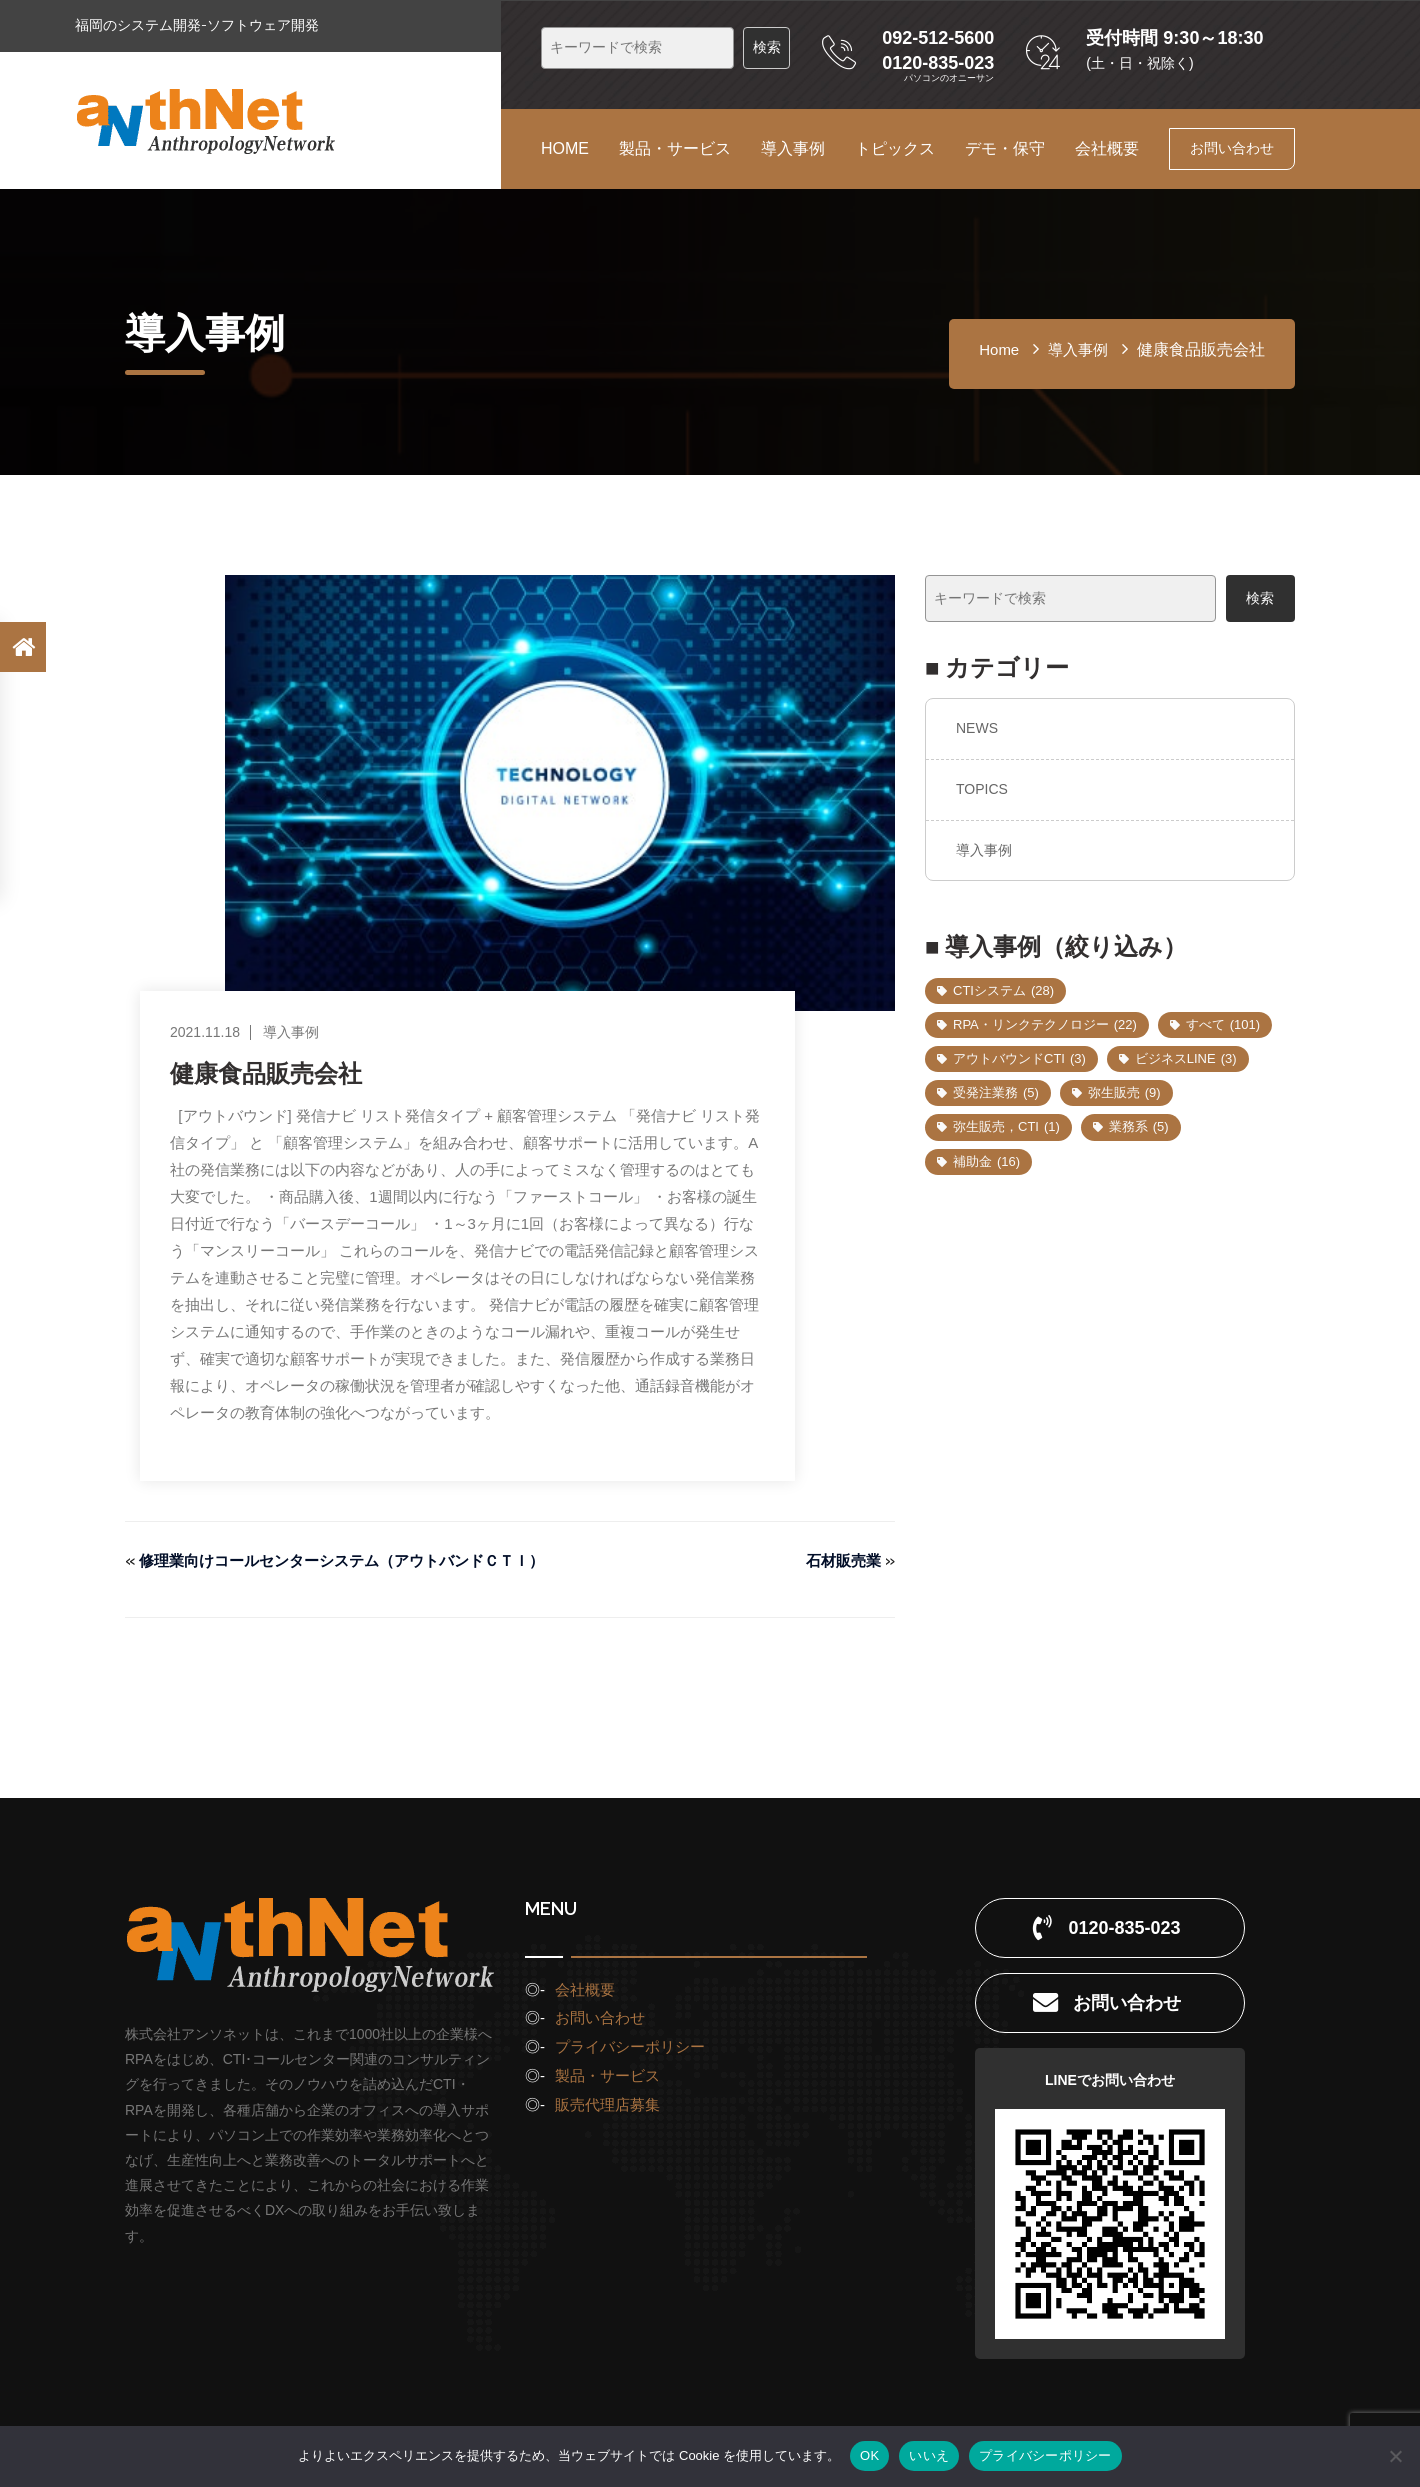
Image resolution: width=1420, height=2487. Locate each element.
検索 (1260, 598)
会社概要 (1107, 148)
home (999, 349)
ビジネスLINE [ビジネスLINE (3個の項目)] (1186, 1058)
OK (869, 2455)
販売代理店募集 (607, 2104)
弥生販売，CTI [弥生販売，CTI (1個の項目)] (1006, 1126)
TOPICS (982, 789)
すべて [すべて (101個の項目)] (1223, 1024)
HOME (565, 148)
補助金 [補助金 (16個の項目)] (986, 1161)
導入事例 (793, 148)
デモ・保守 (1005, 148)
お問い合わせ (1232, 148)
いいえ (929, 2455)
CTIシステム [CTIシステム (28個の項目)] (1003, 990)
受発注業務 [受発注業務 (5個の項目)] (996, 1092)
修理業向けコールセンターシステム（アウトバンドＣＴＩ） (355, 1560)
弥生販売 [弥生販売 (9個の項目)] (1124, 1092)
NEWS (977, 728)
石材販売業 (841, 1560)
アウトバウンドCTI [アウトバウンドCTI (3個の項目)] (1019, 1058)
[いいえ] (1395, 2456)
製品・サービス (675, 148)
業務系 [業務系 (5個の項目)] (1139, 1126)
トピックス (895, 148)
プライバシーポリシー (630, 2046)
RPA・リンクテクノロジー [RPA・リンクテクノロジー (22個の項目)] (1045, 1024)
